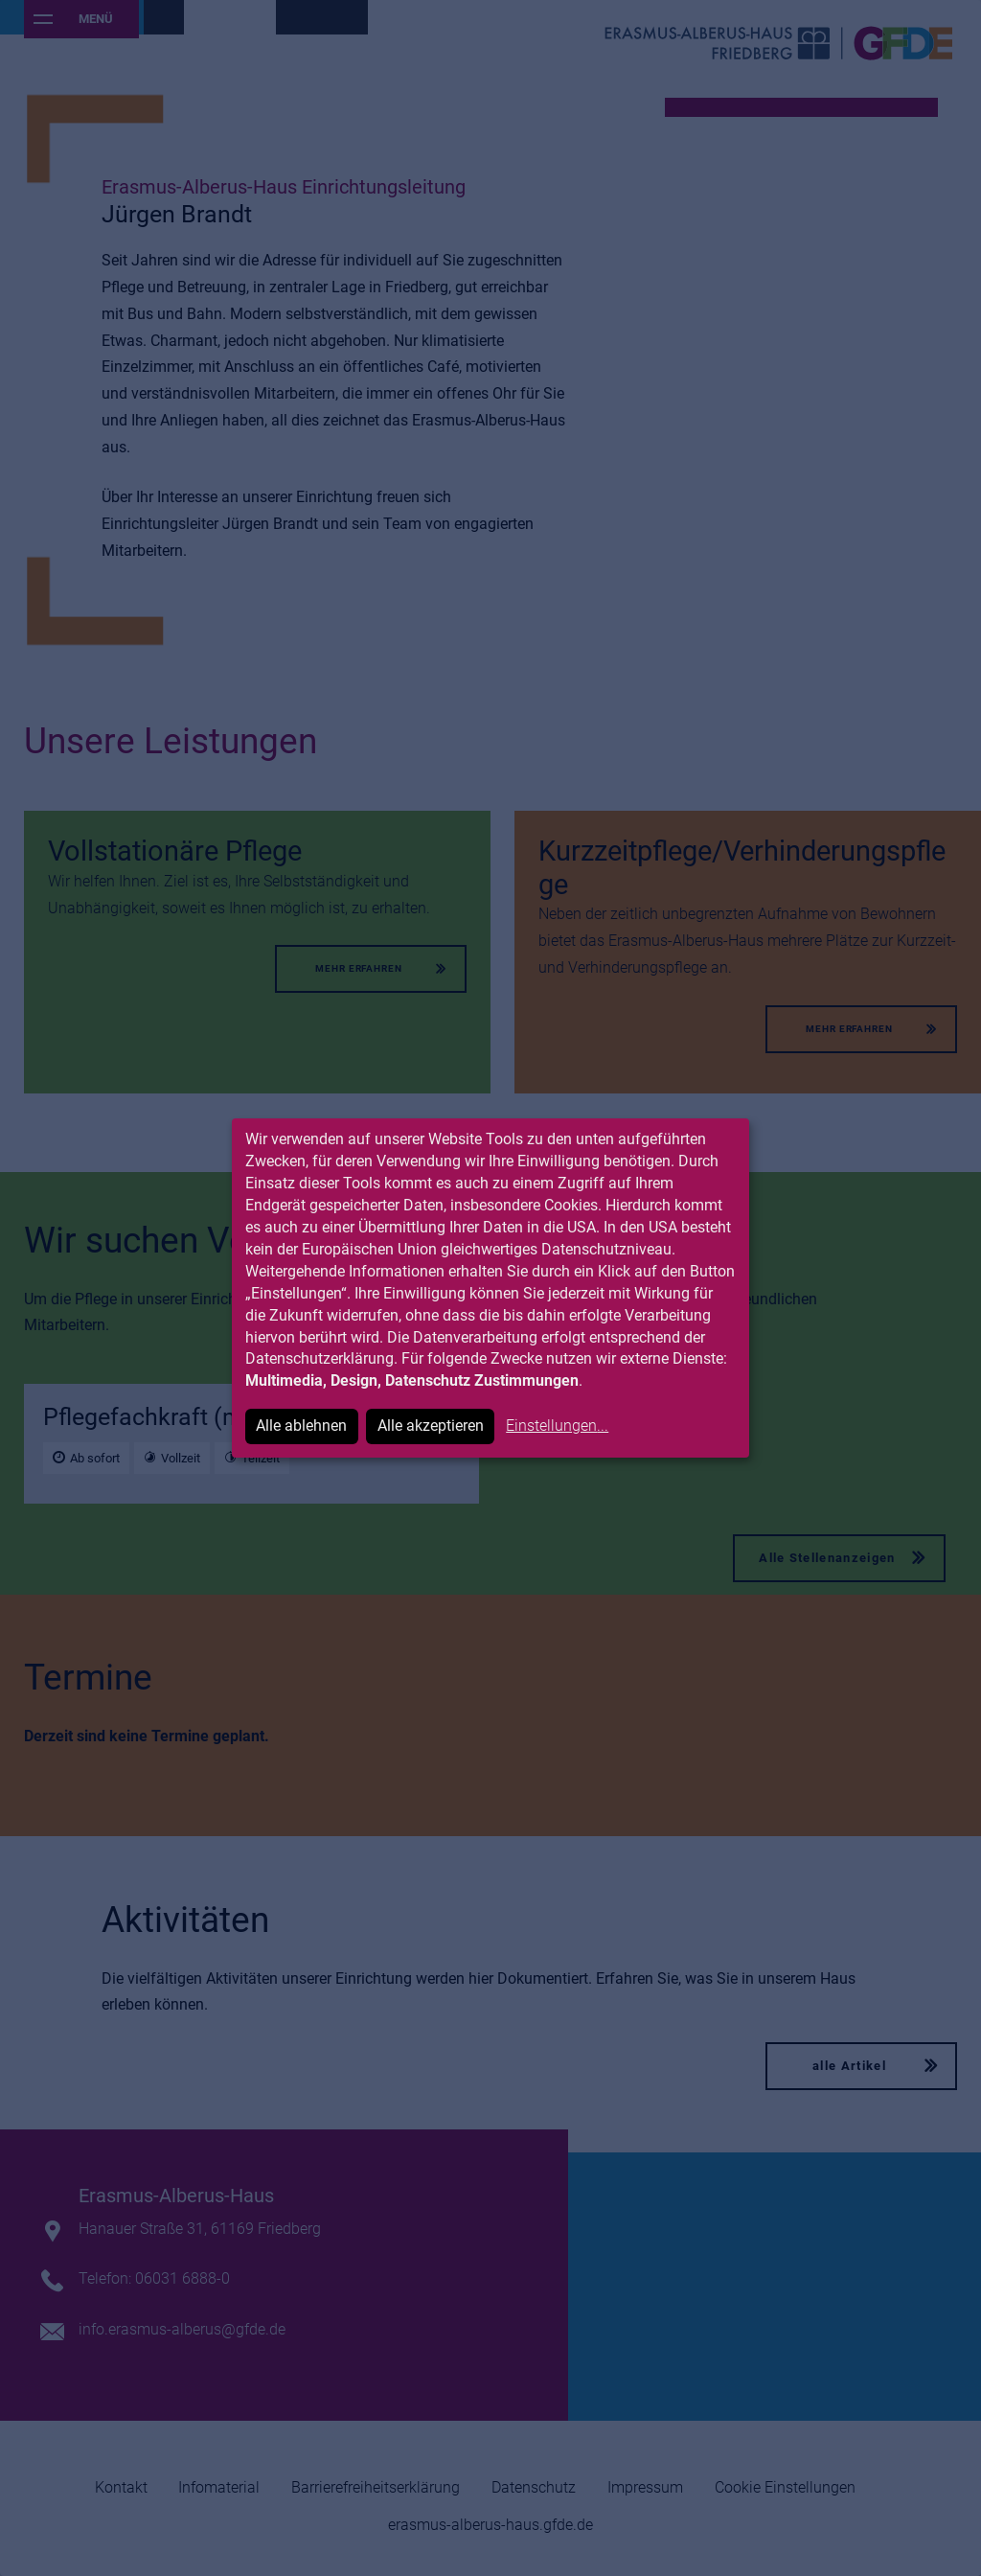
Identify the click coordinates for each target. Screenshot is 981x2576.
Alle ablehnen (301, 1425)
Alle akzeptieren (430, 1425)
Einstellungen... (557, 1425)
